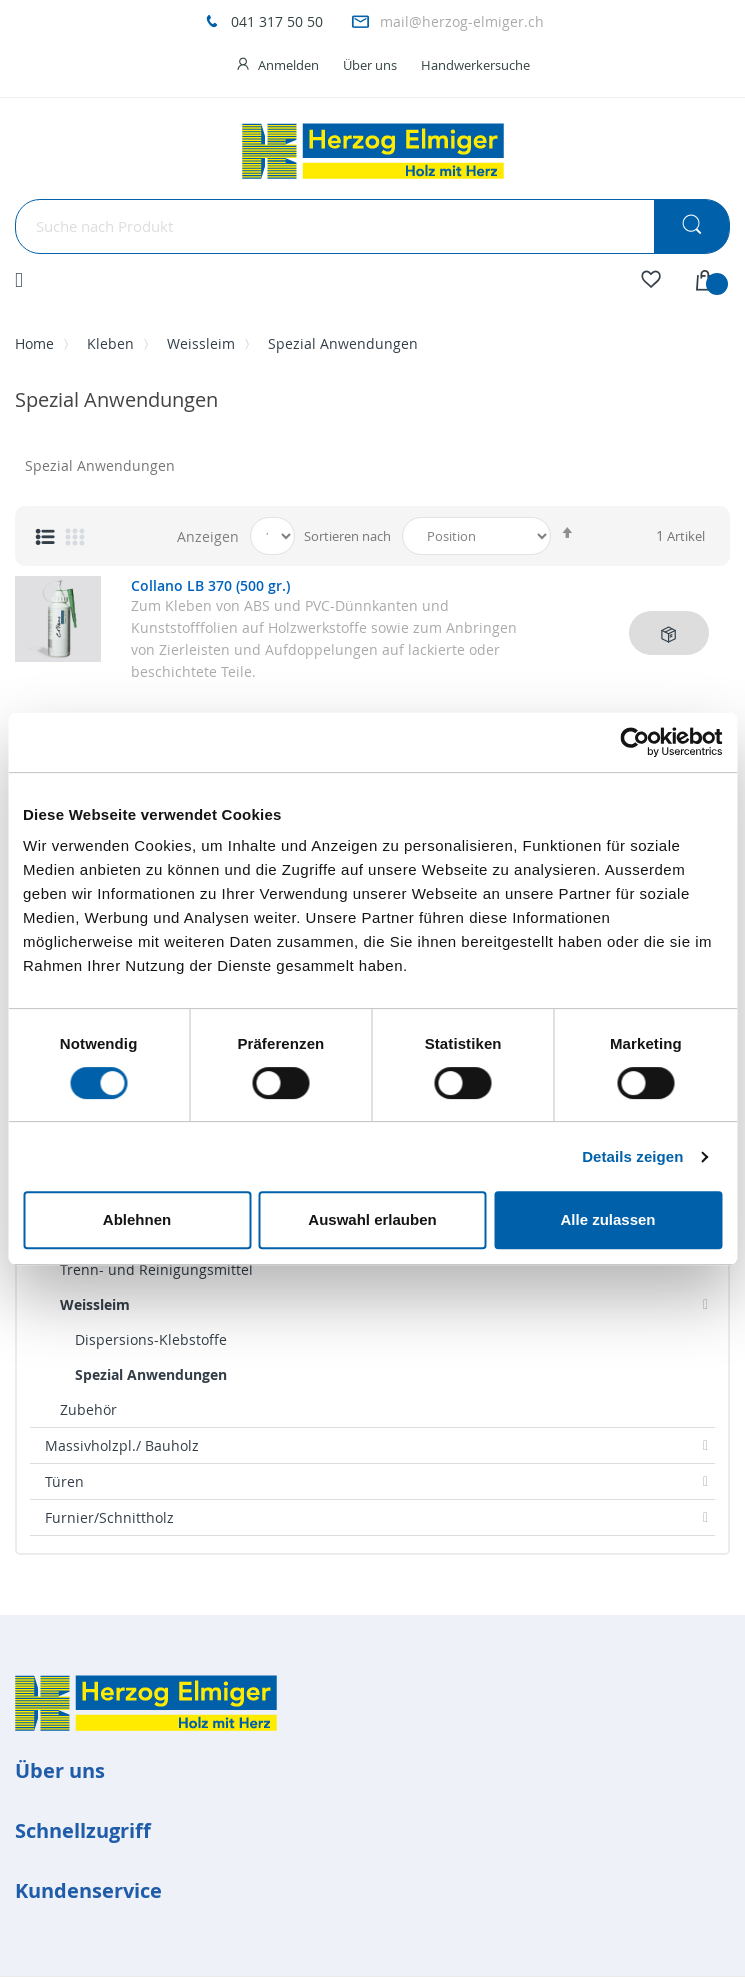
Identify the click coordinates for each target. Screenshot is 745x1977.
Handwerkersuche (475, 65)
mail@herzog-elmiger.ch (462, 21)
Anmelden (288, 65)
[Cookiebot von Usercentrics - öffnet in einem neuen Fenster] (634, 742)
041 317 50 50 (277, 21)
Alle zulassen (607, 1219)
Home (34, 343)
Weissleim (201, 343)
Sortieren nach (347, 536)
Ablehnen (137, 1219)
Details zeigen (632, 1156)
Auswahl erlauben (372, 1219)
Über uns (370, 65)
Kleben (110, 343)
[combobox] (372, 226)
